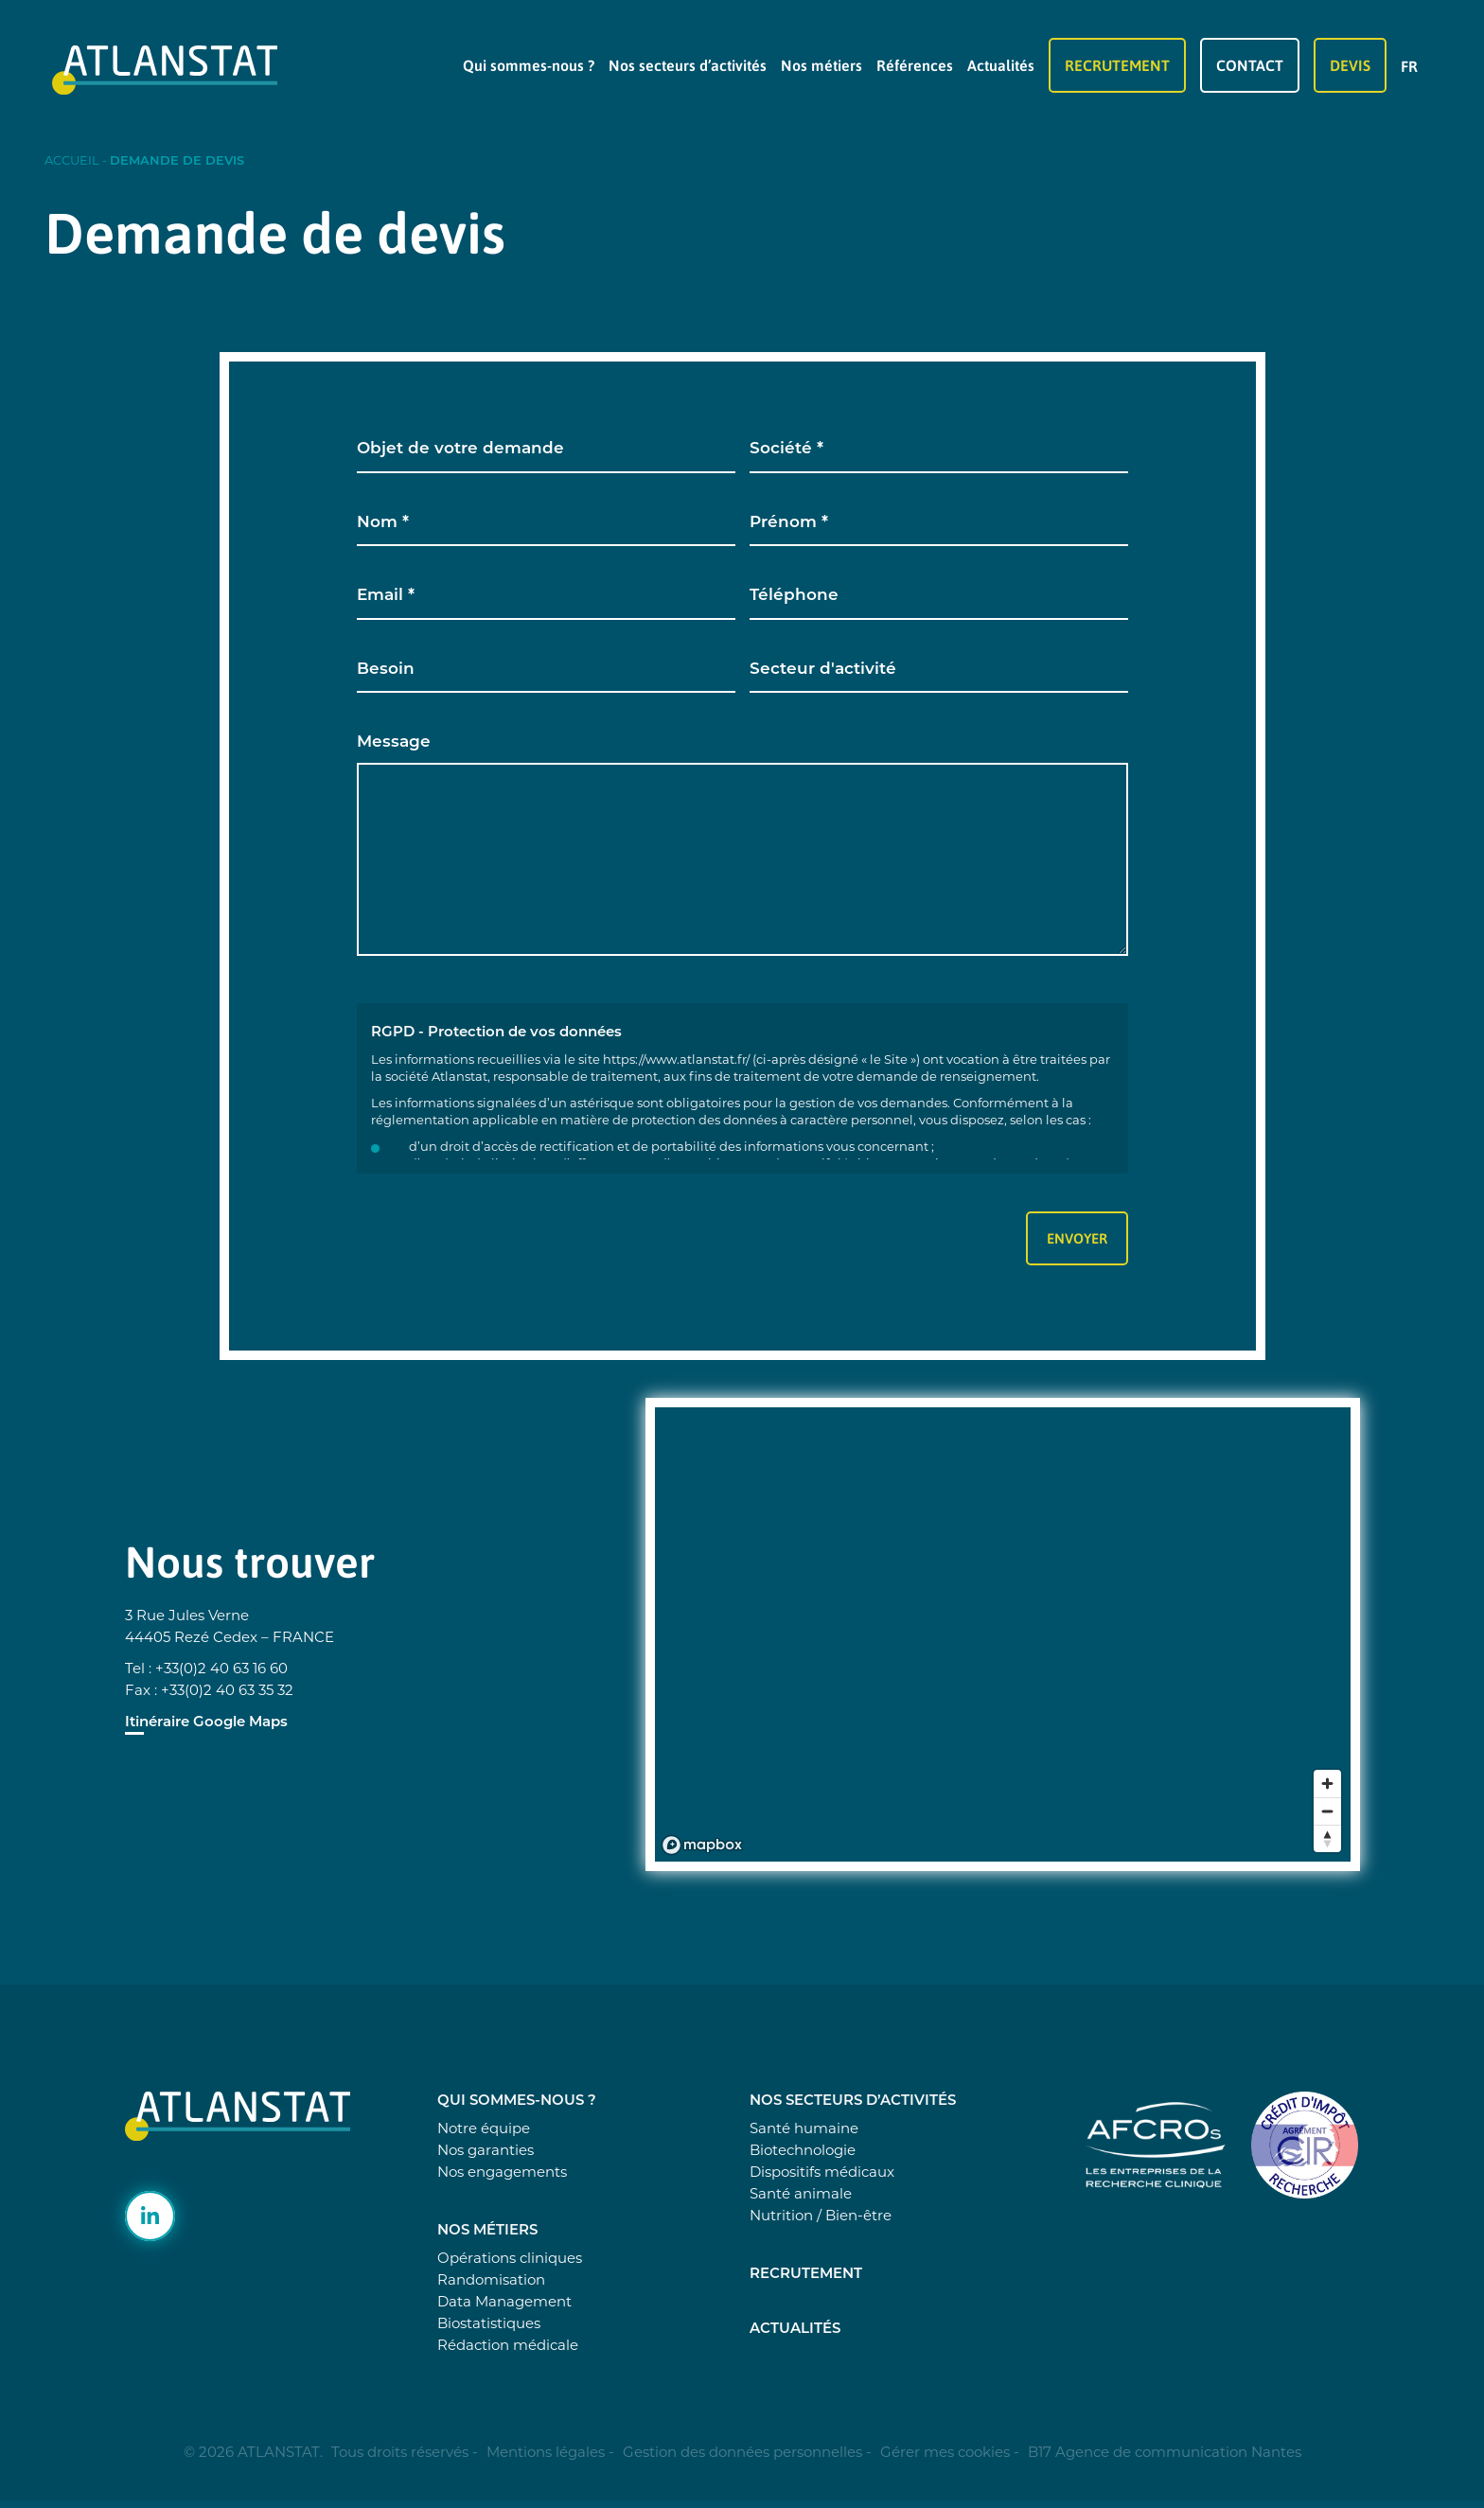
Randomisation (491, 2279)
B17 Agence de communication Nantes (1164, 2452)
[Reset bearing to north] (1327, 1838)
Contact (1249, 65)
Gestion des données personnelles (742, 2452)
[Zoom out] (1327, 1811)
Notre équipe (483, 2128)
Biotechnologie (803, 2150)
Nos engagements (502, 2172)
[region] (1012, 1644)
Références (914, 65)
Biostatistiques (488, 2323)
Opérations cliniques (509, 2258)
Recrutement (1117, 65)
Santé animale (801, 2193)
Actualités (1000, 65)
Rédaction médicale (507, 2345)
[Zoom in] (1327, 1783)
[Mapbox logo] (702, 1845)
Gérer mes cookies (945, 2452)
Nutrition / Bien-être (821, 2215)
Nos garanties (485, 2150)
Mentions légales (545, 2452)
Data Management (504, 2301)
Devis (1350, 65)
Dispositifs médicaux (822, 2172)
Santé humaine (804, 2128)
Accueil (71, 160)
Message (394, 742)
